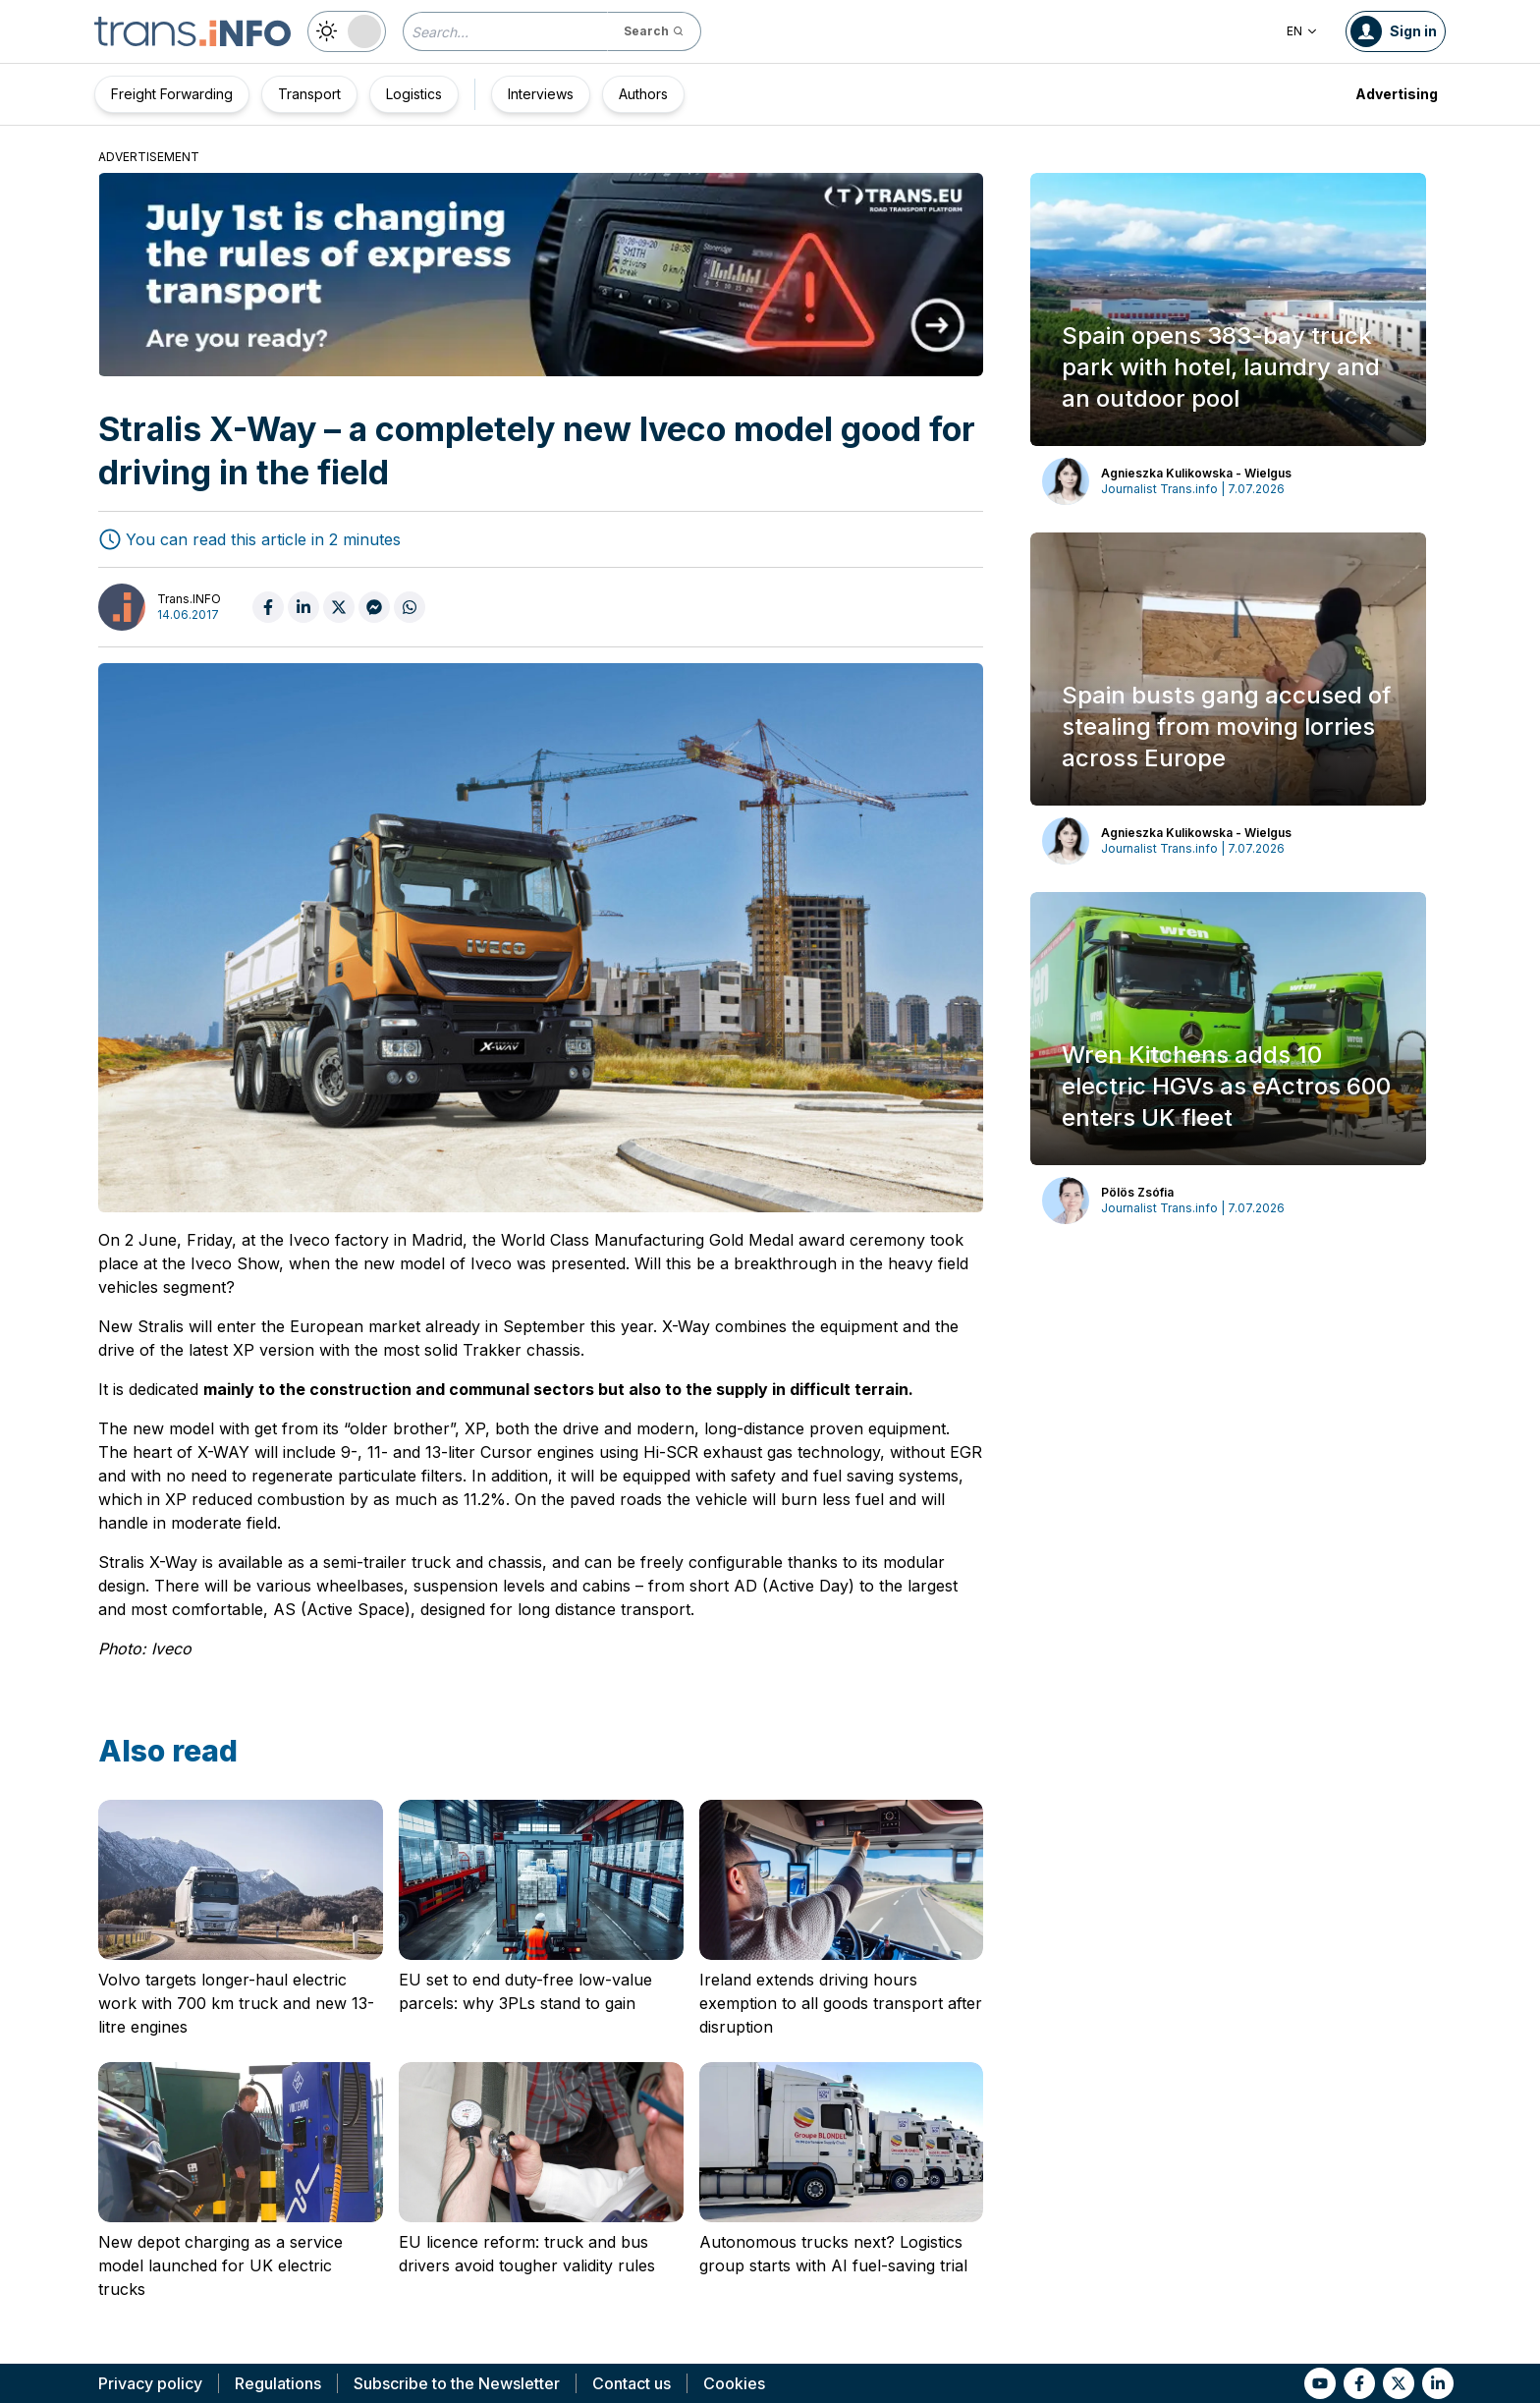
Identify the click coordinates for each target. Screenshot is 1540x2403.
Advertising (1396, 93)
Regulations (278, 2383)
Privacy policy (150, 2383)
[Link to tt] (1398, 2383)
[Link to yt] (1320, 2383)
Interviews (541, 93)
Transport (309, 93)
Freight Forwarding (172, 93)
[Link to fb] (1359, 2383)
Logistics (414, 93)
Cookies (734, 2383)
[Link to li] (1438, 2383)
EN (1302, 31)
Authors (643, 93)
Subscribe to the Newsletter (457, 2383)
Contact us (631, 2383)
